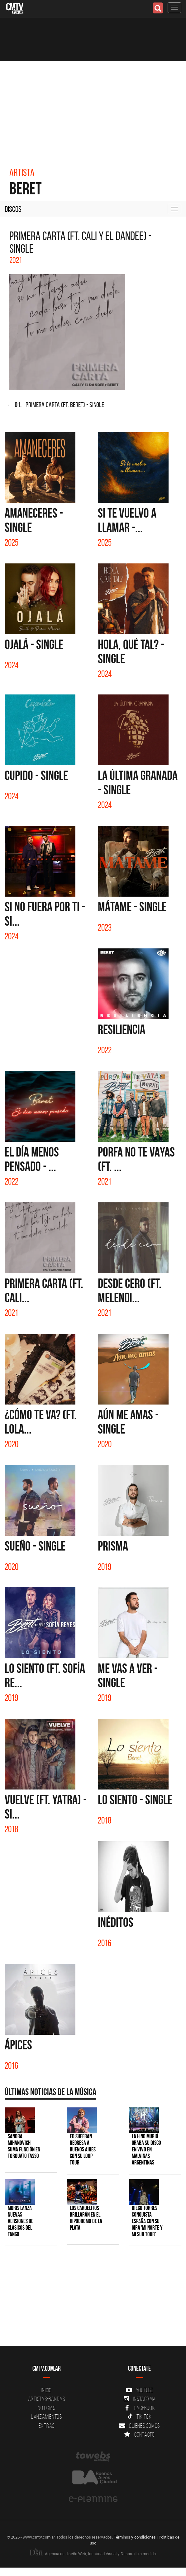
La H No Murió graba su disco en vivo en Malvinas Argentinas (146, 2149)
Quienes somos (139, 2425)
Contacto (139, 2434)
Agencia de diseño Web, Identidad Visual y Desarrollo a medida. (93, 2553)
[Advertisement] (93, 108)
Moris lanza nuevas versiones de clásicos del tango (20, 2221)
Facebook (139, 2407)
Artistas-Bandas (46, 2398)
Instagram (139, 2398)
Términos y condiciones (135, 2537)
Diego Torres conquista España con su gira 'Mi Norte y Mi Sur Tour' (147, 2221)
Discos (13, 209)
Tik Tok (139, 2416)
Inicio (46, 2390)
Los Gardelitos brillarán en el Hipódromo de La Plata (86, 2218)
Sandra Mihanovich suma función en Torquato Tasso (24, 2146)
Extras (47, 2425)
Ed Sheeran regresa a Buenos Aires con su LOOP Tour (83, 2149)
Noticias (46, 2407)
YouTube (139, 2390)
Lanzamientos (46, 2416)
